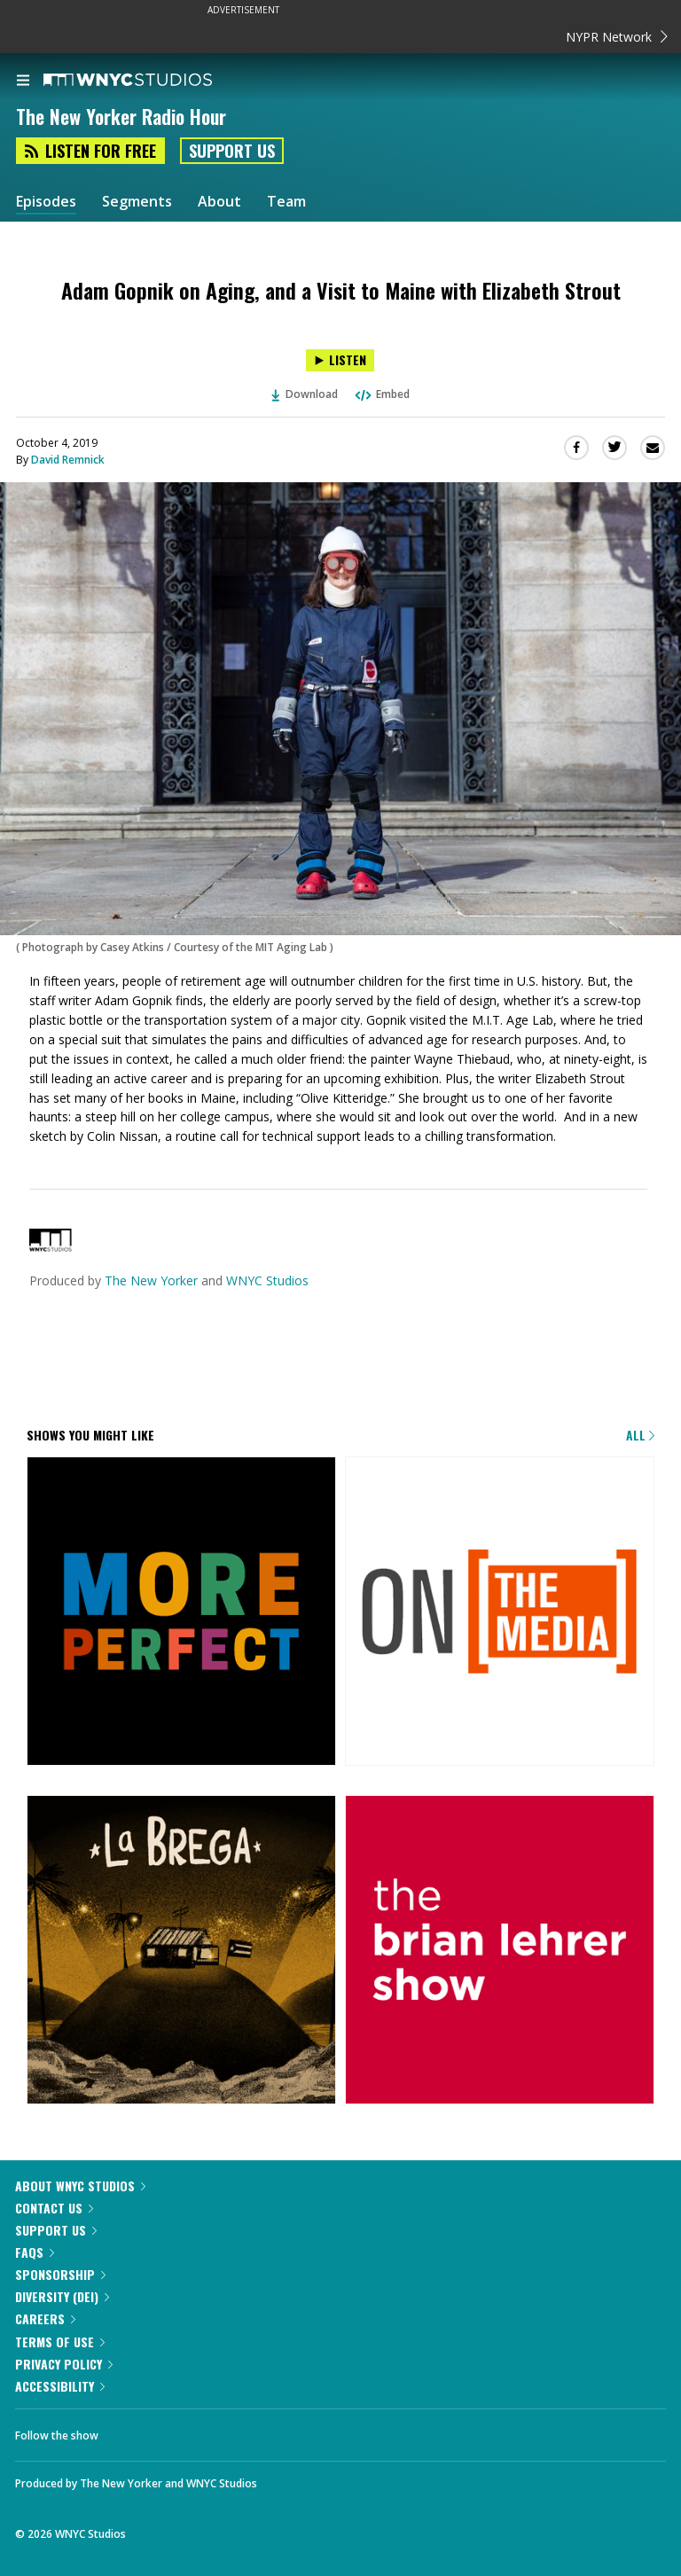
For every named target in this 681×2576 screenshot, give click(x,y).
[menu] (23, 82)
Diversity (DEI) (62, 2296)
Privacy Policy (64, 2363)
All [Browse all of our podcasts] (640, 1434)
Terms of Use (60, 2341)
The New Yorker (151, 1280)
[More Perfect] (181, 1612)
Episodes (46, 201)
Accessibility (60, 2386)
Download (305, 394)
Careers (45, 2318)
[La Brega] (181, 1951)
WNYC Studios (267, 1280)
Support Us (232, 150)
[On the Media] (499, 1612)
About (219, 201)
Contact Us (54, 2207)
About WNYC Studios (80, 2185)
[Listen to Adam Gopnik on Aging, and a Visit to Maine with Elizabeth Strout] (340, 360)
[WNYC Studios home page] (149, 81)
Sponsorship (60, 2274)
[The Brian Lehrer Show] (499, 1951)
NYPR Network (617, 36)
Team (286, 201)
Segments (137, 201)
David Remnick (68, 459)
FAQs (34, 2252)
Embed (381, 394)
